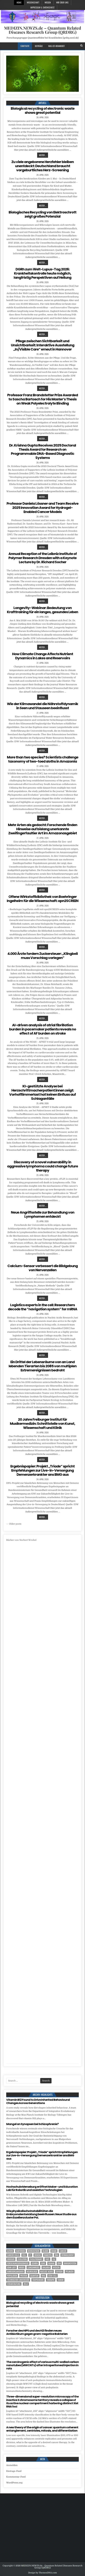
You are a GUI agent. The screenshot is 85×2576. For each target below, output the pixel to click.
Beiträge (39, 46)
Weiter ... (42, 155)
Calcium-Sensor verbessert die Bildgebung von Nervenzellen (42, 1267)
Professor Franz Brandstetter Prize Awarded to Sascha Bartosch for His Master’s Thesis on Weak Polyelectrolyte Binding (42, 399)
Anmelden (12, 2465)
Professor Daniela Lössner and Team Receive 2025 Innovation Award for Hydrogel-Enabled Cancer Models (42, 507)
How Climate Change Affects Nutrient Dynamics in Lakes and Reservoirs (42, 656)
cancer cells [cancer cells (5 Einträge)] (13, 2255)
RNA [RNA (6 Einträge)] (43, 2275)
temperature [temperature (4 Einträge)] (38, 2279)
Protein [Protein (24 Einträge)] (23, 2275)
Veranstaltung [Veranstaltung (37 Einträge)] (14, 2284)
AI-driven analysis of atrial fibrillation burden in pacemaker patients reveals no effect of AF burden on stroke (42, 1029)
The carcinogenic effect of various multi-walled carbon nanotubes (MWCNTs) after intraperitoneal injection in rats (42, 2365)
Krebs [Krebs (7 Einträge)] (21, 2267)
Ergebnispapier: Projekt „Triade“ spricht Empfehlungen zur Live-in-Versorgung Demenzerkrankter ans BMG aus (42, 1470)
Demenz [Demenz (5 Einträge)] (37, 2255)
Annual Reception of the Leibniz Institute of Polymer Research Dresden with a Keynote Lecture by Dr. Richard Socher (42, 557)
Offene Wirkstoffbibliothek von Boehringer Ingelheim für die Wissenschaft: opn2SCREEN (42, 898)
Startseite (24, 46)
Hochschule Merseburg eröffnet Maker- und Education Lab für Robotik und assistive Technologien (42, 2188)
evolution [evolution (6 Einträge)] (22, 2259)
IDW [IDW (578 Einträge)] (59, 2263)
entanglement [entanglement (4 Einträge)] (67, 2255)
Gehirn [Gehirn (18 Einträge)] (35, 2263)
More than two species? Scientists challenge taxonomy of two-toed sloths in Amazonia (42, 759)
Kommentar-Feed (16, 2476)
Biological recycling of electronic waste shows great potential (42, 110)
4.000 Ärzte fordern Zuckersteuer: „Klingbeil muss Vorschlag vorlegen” (42, 955)
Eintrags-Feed (13, 2471)
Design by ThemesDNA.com (42, 2573)
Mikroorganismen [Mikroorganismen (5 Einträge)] (15, 2271)
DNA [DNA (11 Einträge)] (56, 2255)
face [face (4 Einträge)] (47, 2259)
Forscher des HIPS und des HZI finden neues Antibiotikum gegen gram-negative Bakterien (37, 2332)
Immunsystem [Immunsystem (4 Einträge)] (70, 2263)
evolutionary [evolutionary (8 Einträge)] (36, 2259)
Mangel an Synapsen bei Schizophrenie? (32, 2124)
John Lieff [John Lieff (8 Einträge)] (11, 2267)
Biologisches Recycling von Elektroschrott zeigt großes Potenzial (42, 214)
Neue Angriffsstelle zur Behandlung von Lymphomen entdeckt (42, 1214)
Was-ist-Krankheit (56, 46)
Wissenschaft (33, 2)
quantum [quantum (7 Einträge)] (34, 2275)
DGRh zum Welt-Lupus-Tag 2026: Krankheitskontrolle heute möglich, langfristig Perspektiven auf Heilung (42, 273)
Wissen (48, 2)
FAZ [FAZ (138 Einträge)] (54, 2259)
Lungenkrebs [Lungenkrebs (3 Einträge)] (33, 2267)
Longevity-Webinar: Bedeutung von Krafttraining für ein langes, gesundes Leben (42, 609)
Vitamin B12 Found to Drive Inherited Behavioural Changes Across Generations (38, 2101)
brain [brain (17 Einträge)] (53, 2251)
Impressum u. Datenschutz (42, 7)
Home (19, 2)
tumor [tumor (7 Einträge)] (61, 2279)
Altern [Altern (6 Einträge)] (10, 2251)
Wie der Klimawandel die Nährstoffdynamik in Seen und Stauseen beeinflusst (42, 705)
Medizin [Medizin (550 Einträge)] (56, 2267)
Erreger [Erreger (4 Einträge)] (11, 2259)
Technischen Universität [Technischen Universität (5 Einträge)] (18, 2279)
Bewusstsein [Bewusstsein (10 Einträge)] (33, 2251)
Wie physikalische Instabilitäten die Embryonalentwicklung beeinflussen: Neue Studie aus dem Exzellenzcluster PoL (41, 2214)
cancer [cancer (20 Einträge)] (63, 2251)
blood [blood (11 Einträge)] (45, 2251)
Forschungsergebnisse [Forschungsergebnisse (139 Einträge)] (18, 2263)
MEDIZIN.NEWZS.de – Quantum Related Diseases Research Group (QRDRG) (42, 30)
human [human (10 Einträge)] (51, 2263)
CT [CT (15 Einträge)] (30, 2255)
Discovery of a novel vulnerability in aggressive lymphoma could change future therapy (42, 1166)
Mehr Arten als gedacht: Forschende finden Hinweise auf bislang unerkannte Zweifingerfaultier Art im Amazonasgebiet (42, 829)
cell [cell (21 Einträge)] (24, 2255)
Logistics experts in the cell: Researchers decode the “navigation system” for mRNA (42, 1307)
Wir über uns (62, 2)
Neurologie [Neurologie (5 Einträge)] (32, 2271)
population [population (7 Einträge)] (12, 2275)
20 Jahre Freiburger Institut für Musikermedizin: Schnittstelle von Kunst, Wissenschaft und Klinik (42, 1423)
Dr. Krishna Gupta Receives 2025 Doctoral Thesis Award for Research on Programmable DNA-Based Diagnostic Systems (42, 451)
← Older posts (13, 1524)
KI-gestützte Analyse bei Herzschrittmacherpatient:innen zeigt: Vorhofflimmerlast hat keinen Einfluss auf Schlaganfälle (42, 1092)
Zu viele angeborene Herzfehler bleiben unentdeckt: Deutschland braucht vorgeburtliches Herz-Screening (42, 165)
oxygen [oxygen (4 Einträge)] (59, 2271)
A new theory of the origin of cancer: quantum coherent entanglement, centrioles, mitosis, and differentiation (42, 2429)
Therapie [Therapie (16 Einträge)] (50, 2279)
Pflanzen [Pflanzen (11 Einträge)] (70, 2271)
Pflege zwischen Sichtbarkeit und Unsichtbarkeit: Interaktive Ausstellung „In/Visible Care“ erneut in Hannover (42, 345)
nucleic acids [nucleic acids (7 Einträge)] (46, 2271)
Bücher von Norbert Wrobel (21, 1540)
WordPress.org (14, 2482)
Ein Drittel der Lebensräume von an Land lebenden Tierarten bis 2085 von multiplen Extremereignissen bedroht (43, 1366)
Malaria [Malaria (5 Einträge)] (46, 2267)
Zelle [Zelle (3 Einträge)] (26, 2284)
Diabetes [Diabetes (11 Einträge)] (48, 2255)
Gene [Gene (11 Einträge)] (43, 2263)
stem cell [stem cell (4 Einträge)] (52, 2275)
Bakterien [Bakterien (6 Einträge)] (20, 2251)
